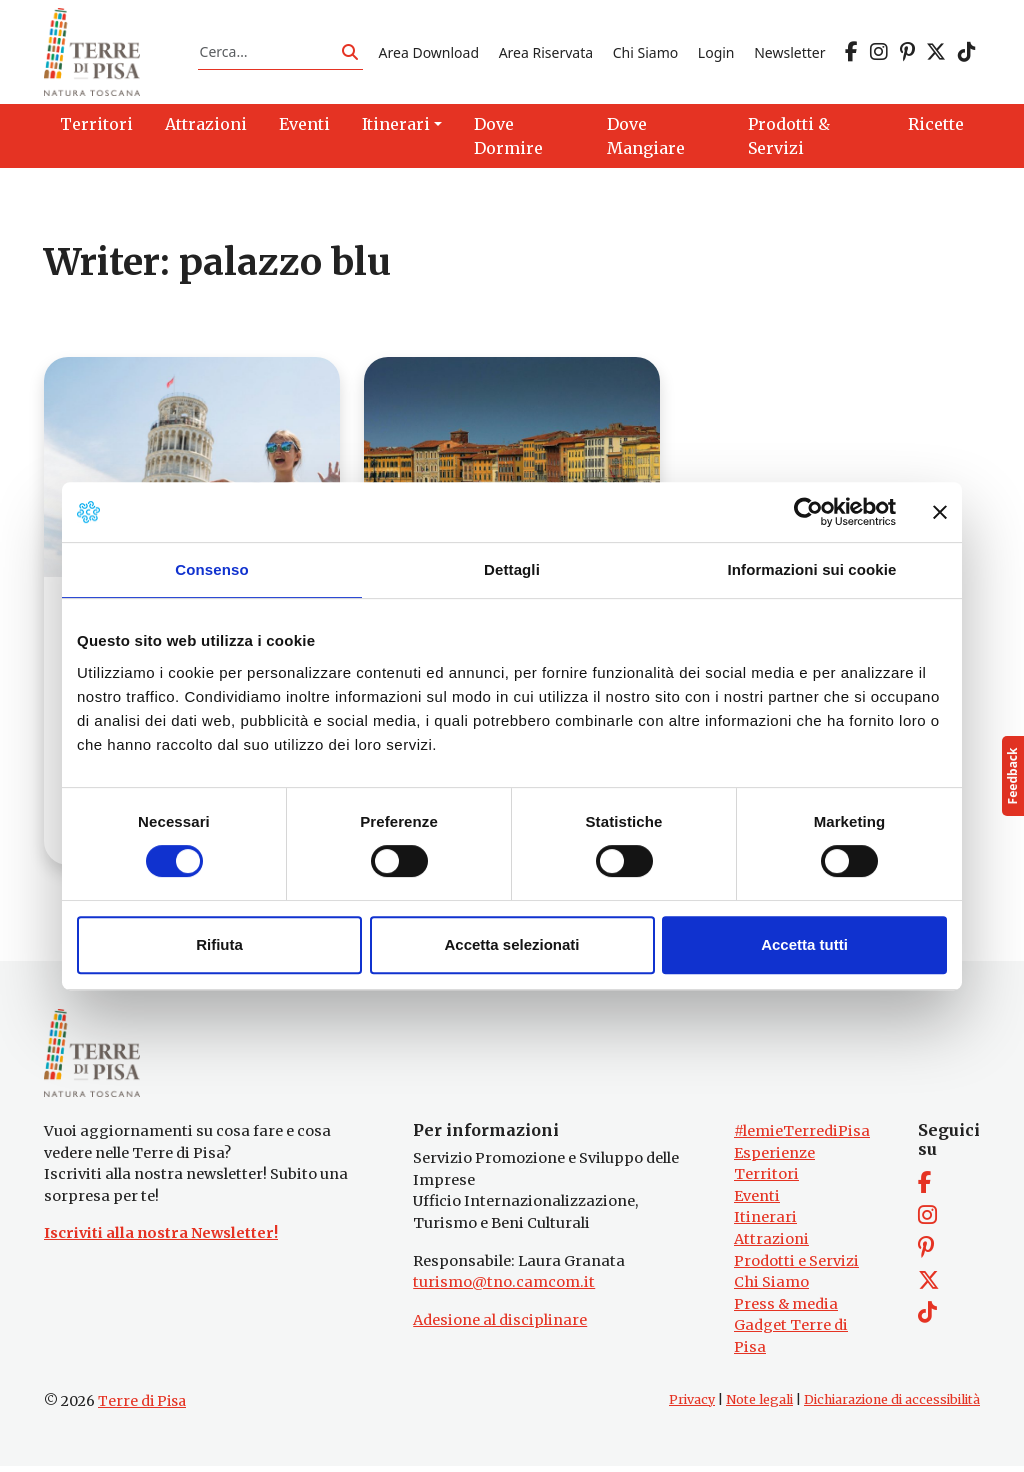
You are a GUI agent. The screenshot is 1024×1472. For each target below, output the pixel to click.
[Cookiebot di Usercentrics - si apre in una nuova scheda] (808, 512)
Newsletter (789, 53)
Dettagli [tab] (512, 569)
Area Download (429, 53)
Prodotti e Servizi (796, 1268)
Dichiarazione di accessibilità (892, 1406)
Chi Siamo (645, 53)
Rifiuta (219, 944)
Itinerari (765, 1224)
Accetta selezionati (511, 944)
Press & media (786, 1311)
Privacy (692, 1406)
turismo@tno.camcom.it (504, 1289)
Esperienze (774, 1159)
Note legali (759, 1406)
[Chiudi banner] (940, 512)
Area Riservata (546, 53)
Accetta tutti (804, 944)
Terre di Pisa (142, 1408)
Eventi (757, 1203)
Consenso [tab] (211, 569)
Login (716, 53)
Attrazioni (771, 1246)
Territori (766, 1181)
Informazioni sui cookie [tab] (812, 569)
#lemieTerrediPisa (802, 1138)
